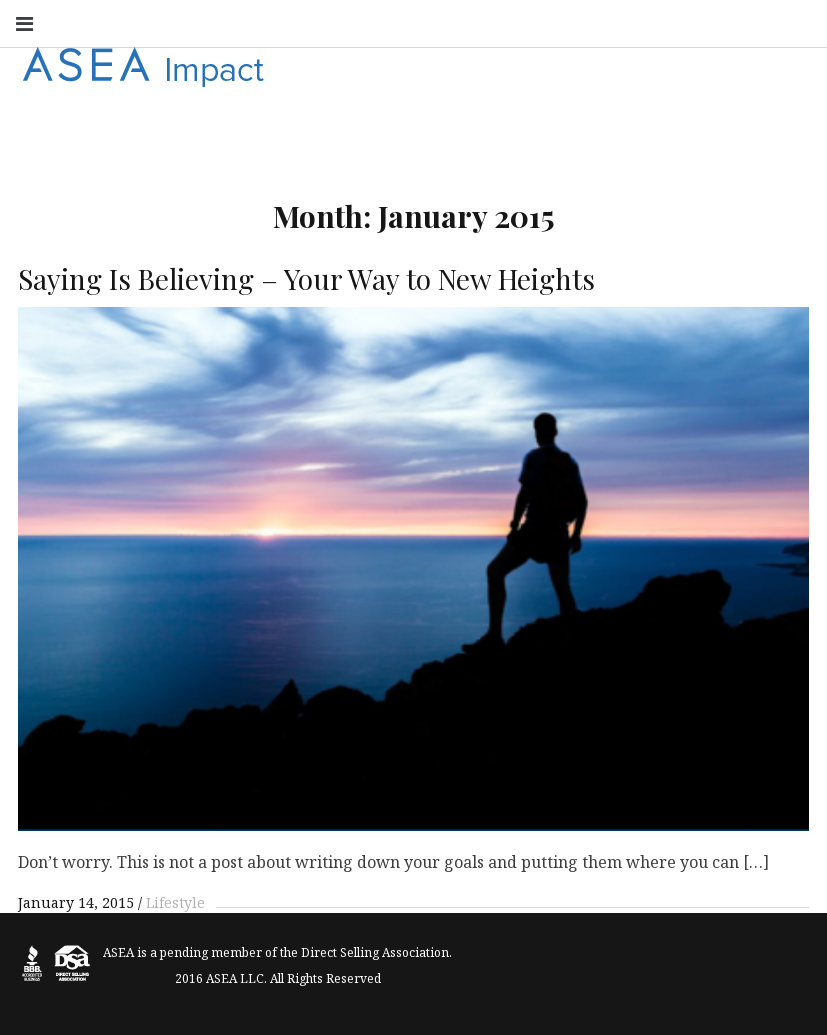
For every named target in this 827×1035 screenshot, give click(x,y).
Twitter (531, 22)
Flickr (619, 22)
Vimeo (751, 22)
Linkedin (575, 22)
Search (795, 22)
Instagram (443, 22)
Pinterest (707, 22)
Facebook (399, 22)
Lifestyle (175, 902)
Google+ (663, 22)
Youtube (487, 22)
